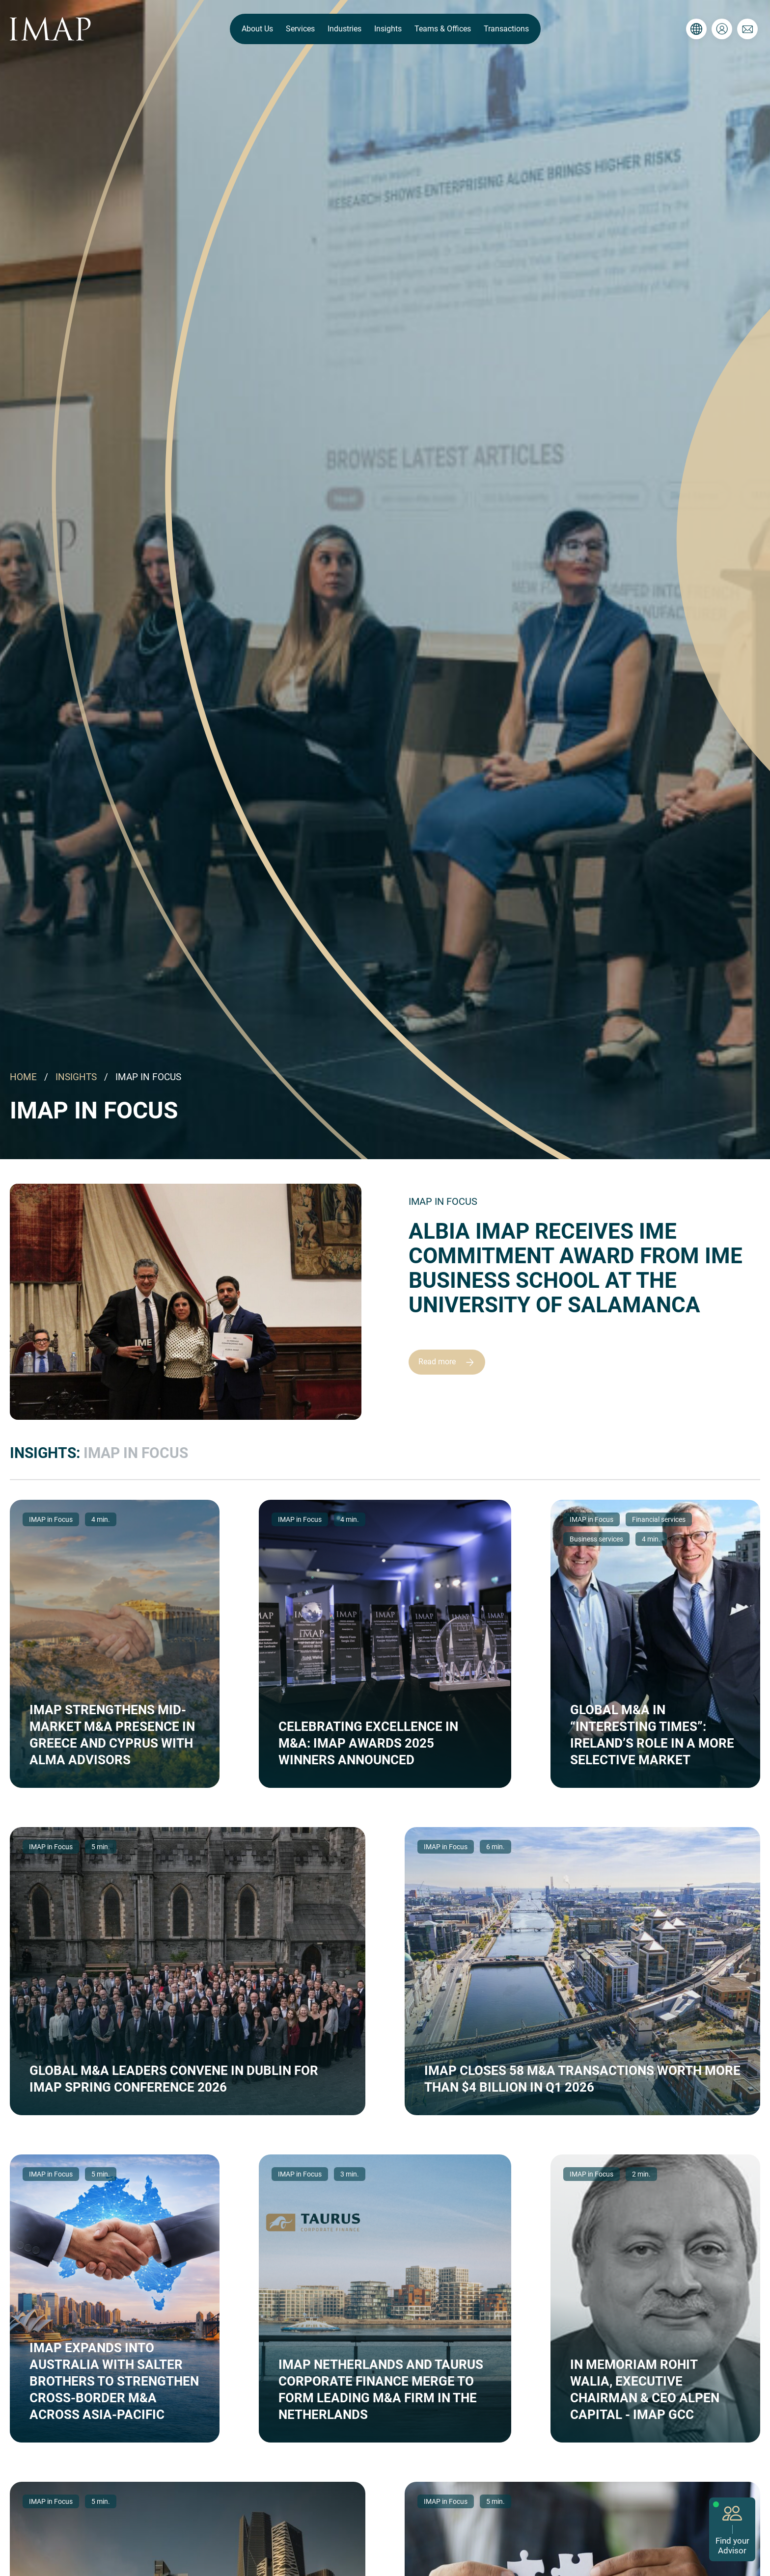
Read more (450, 1362)
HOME (23, 1077)
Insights (388, 28)
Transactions (506, 28)
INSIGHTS (76, 1077)
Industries (344, 28)
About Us (257, 28)
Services (300, 28)
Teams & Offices (442, 28)
